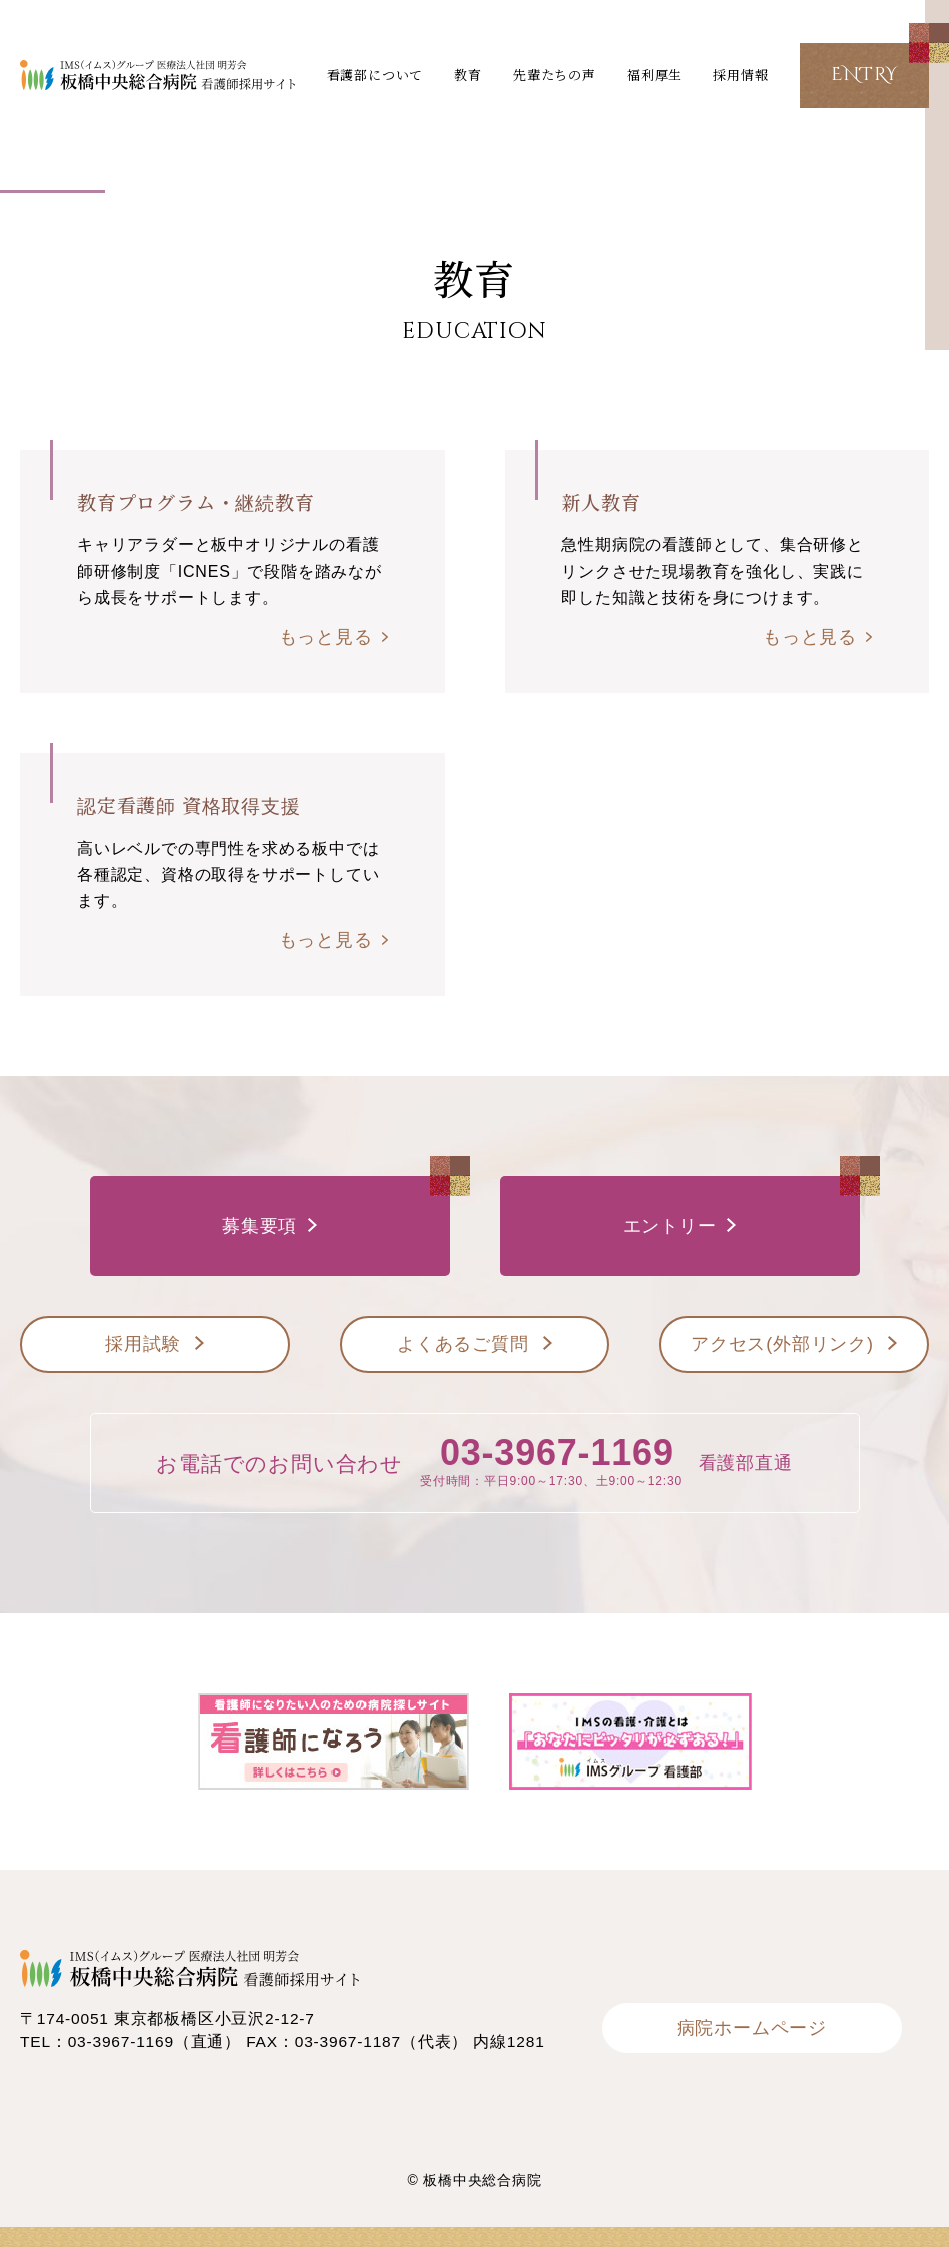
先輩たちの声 (554, 74)
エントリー (670, 1226)
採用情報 (740, 74)
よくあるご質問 (463, 1344)
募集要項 (259, 1226)
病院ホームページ (752, 2028)
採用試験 (142, 1344)
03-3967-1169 (557, 1452)
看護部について (375, 74)
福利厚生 (654, 74)
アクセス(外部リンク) (782, 1344)
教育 (468, 74)
